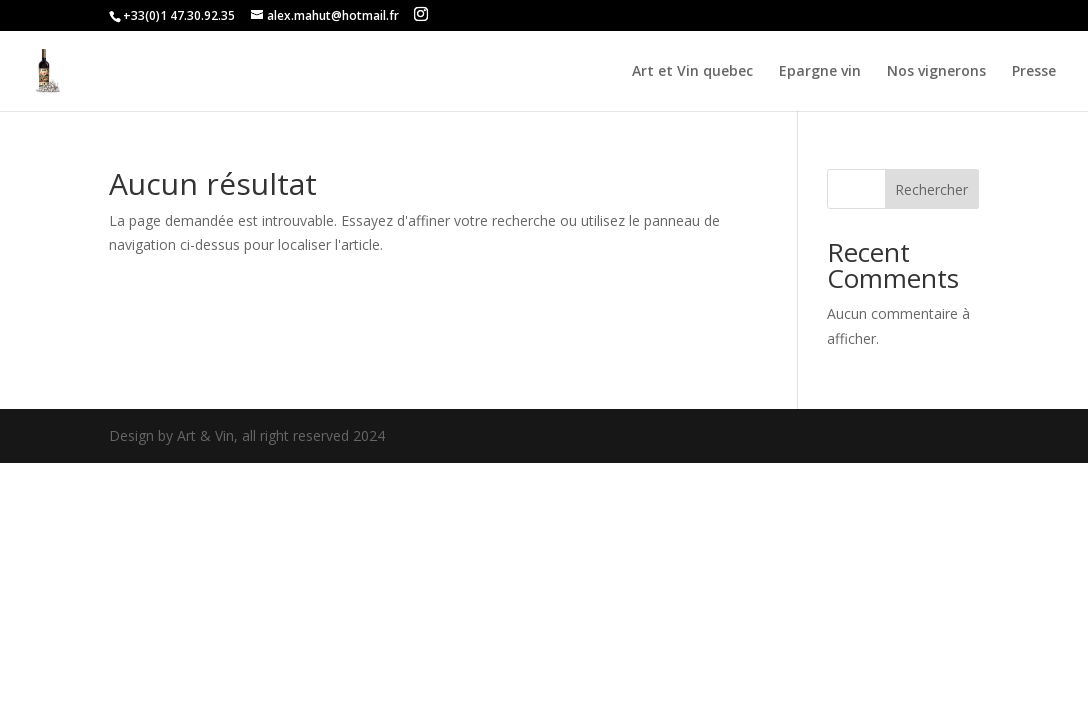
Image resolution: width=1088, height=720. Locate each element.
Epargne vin (820, 72)
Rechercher (931, 189)
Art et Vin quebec (692, 72)
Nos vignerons (936, 72)
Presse (1034, 72)
